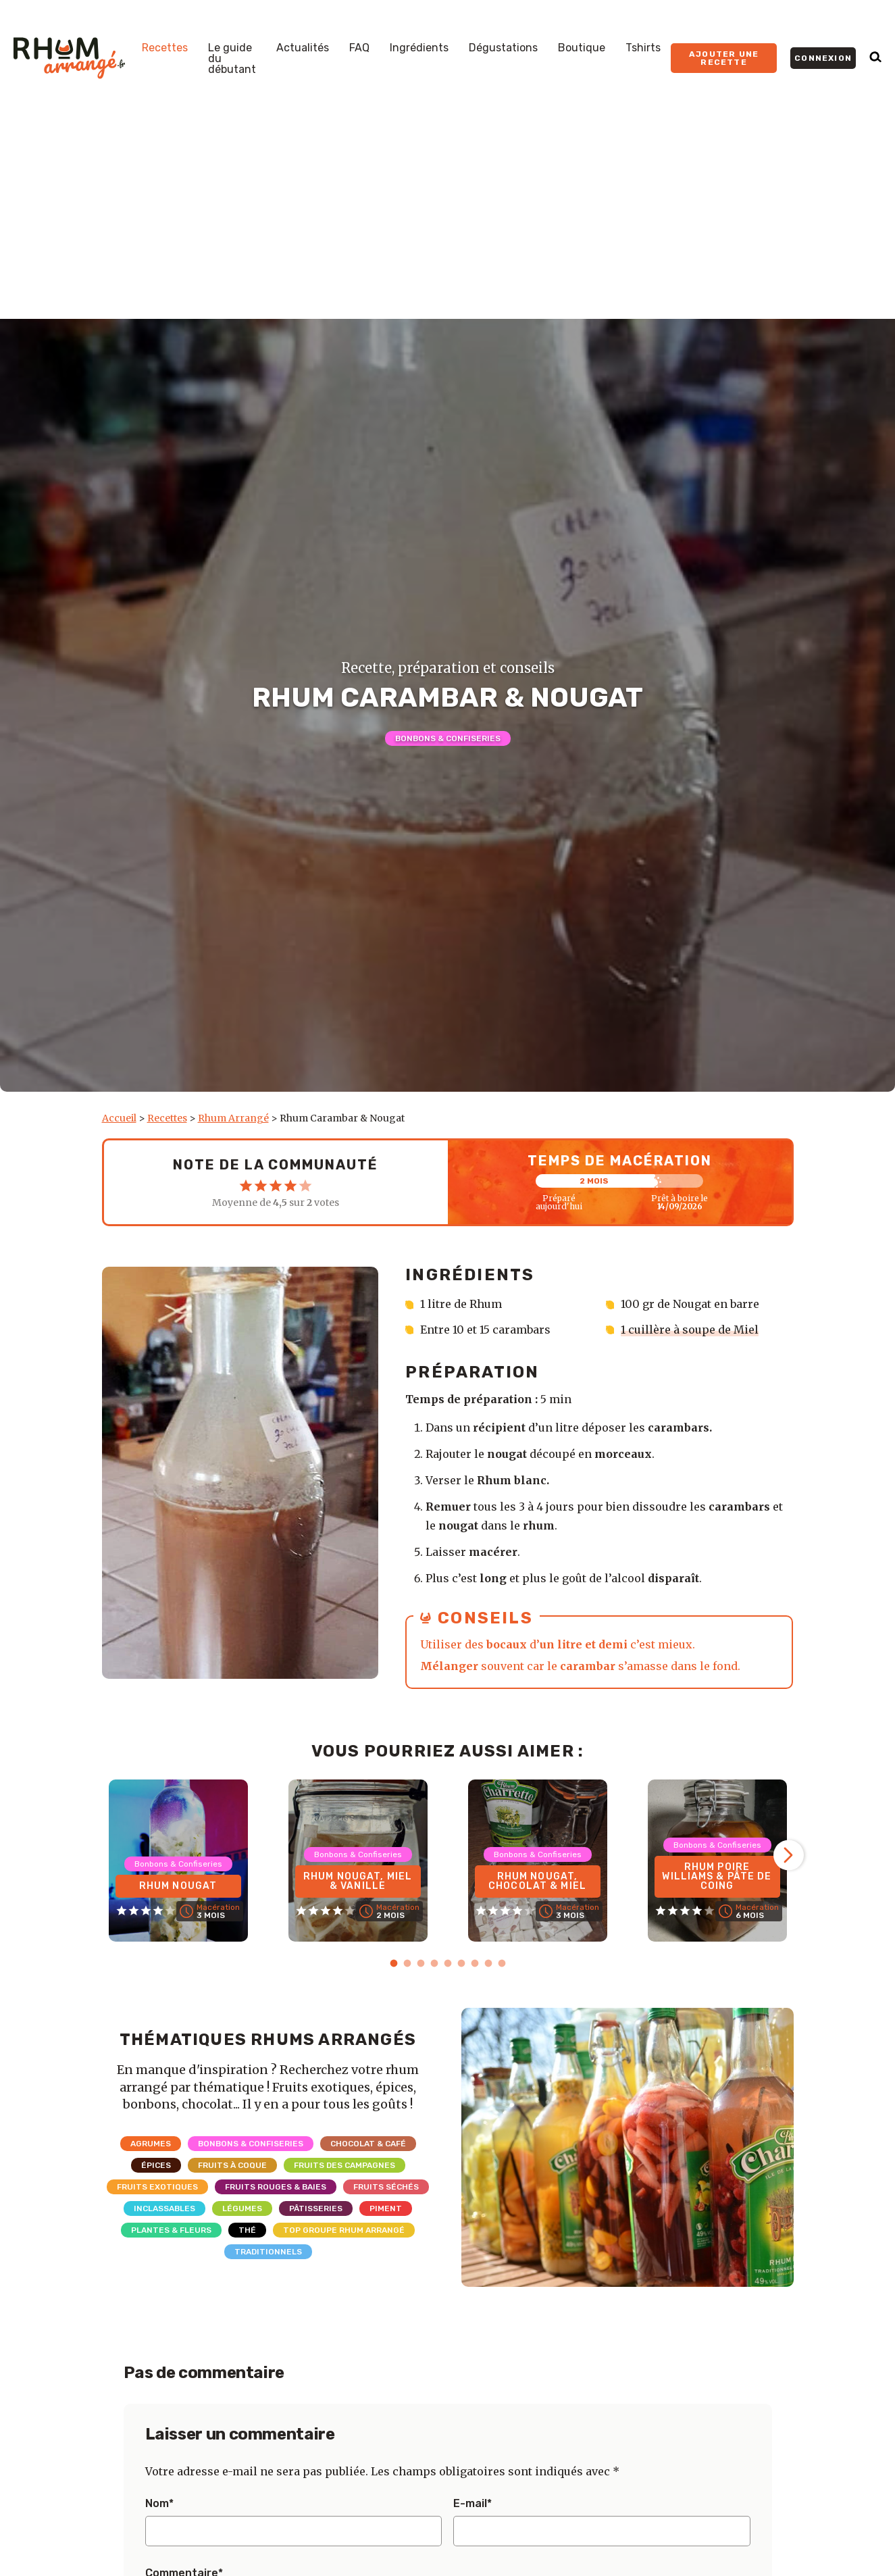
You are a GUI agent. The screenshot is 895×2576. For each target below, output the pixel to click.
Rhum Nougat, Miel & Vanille (357, 1881)
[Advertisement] (448, 217)
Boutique (581, 48)
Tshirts (643, 48)
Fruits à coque (232, 2165)
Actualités (302, 48)
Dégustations (503, 48)
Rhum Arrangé (233, 1118)
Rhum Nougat (178, 1886)
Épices (156, 2165)
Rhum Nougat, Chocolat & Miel (537, 1881)
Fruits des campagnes (344, 2165)
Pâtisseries (315, 2208)
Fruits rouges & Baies (275, 2187)
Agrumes (150, 2143)
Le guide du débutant (232, 59)
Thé (247, 2230)
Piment (385, 2208)
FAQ (359, 48)
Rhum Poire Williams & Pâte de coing (716, 1876)
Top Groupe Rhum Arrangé (344, 2230)
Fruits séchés (386, 2187)
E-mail (472, 2503)
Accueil (119, 1118)
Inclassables (164, 2208)
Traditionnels (268, 2251)
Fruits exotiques (157, 2187)
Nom (159, 2503)
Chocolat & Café (368, 2143)
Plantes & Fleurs (171, 2230)
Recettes (165, 48)
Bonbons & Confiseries (448, 738)
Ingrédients (419, 48)
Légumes (242, 2208)
